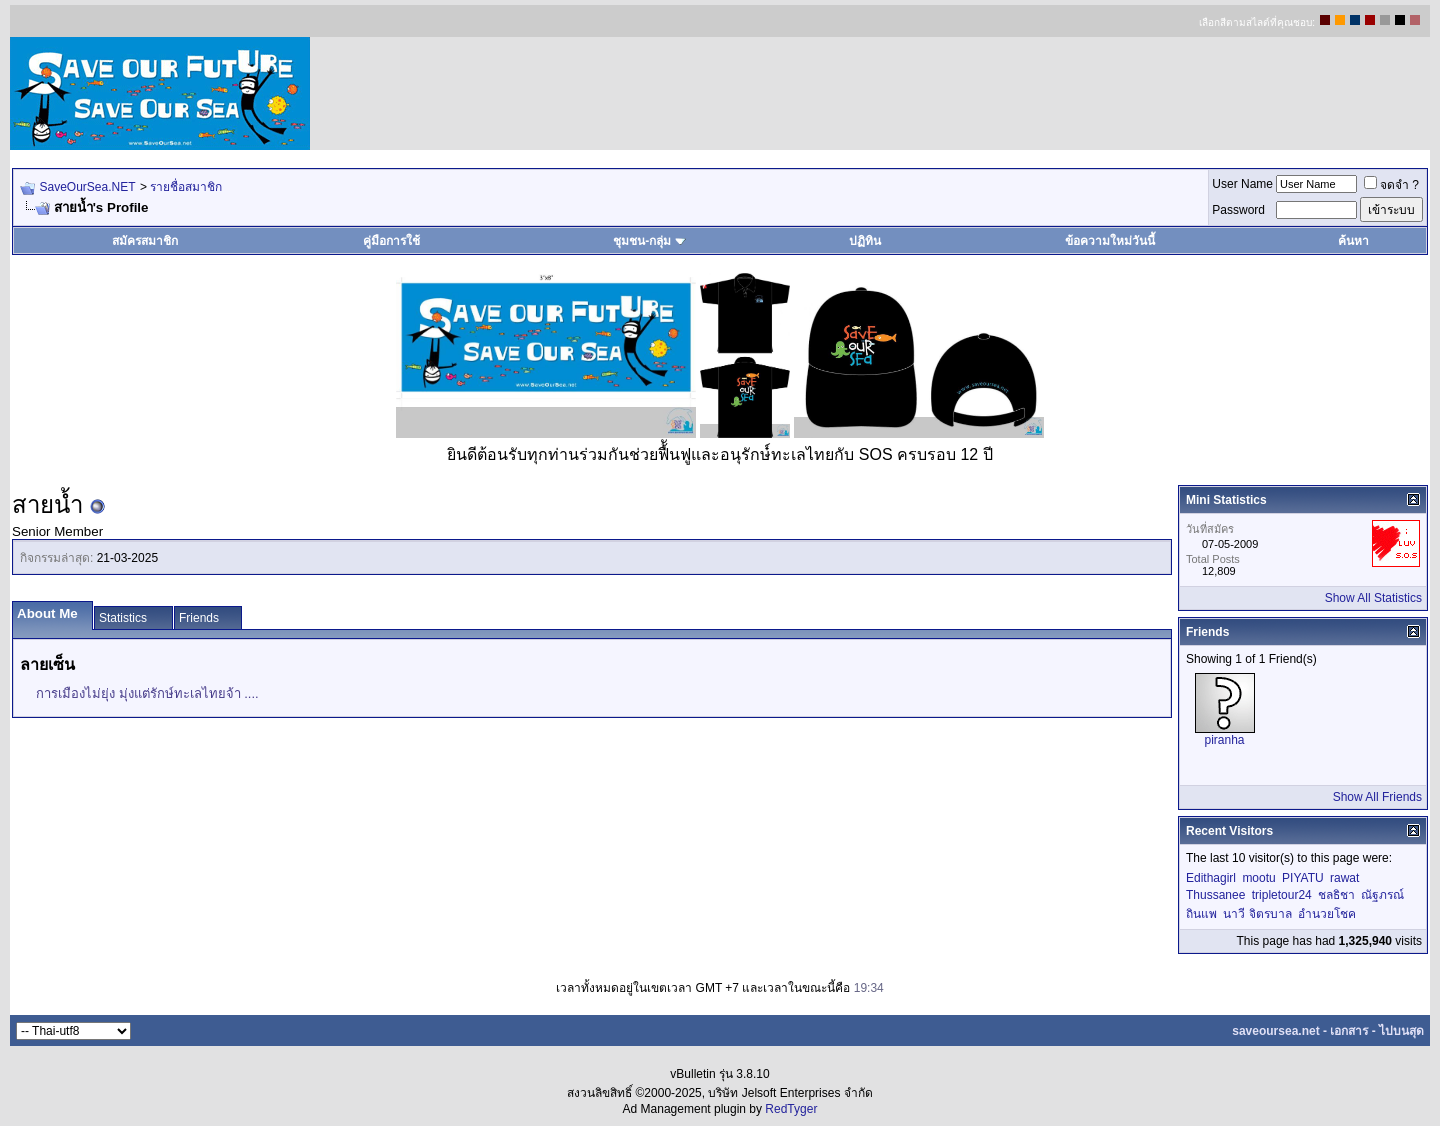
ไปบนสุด (1401, 1031)
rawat (1344, 878)
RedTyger (791, 1109)
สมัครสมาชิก (145, 241)
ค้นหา (1353, 241)
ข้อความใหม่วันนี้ (1110, 241)
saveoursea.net (1275, 1031)
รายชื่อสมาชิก (186, 187)
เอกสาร (1349, 1031)
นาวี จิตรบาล (1257, 914)
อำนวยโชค (1327, 914)
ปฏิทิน (865, 241)
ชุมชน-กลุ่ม (649, 241)
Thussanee (1215, 895)
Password (1238, 210)
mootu (1258, 878)
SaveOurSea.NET (87, 187)
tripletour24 (1282, 895)
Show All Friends (1377, 797)
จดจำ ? (1391, 185)
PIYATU (1303, 878)
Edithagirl (1211, 878)
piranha (1224, 740)
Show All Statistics (1373, 598)
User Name (1242, 184)
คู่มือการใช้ (391, 241)
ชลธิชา (1336, 895)
